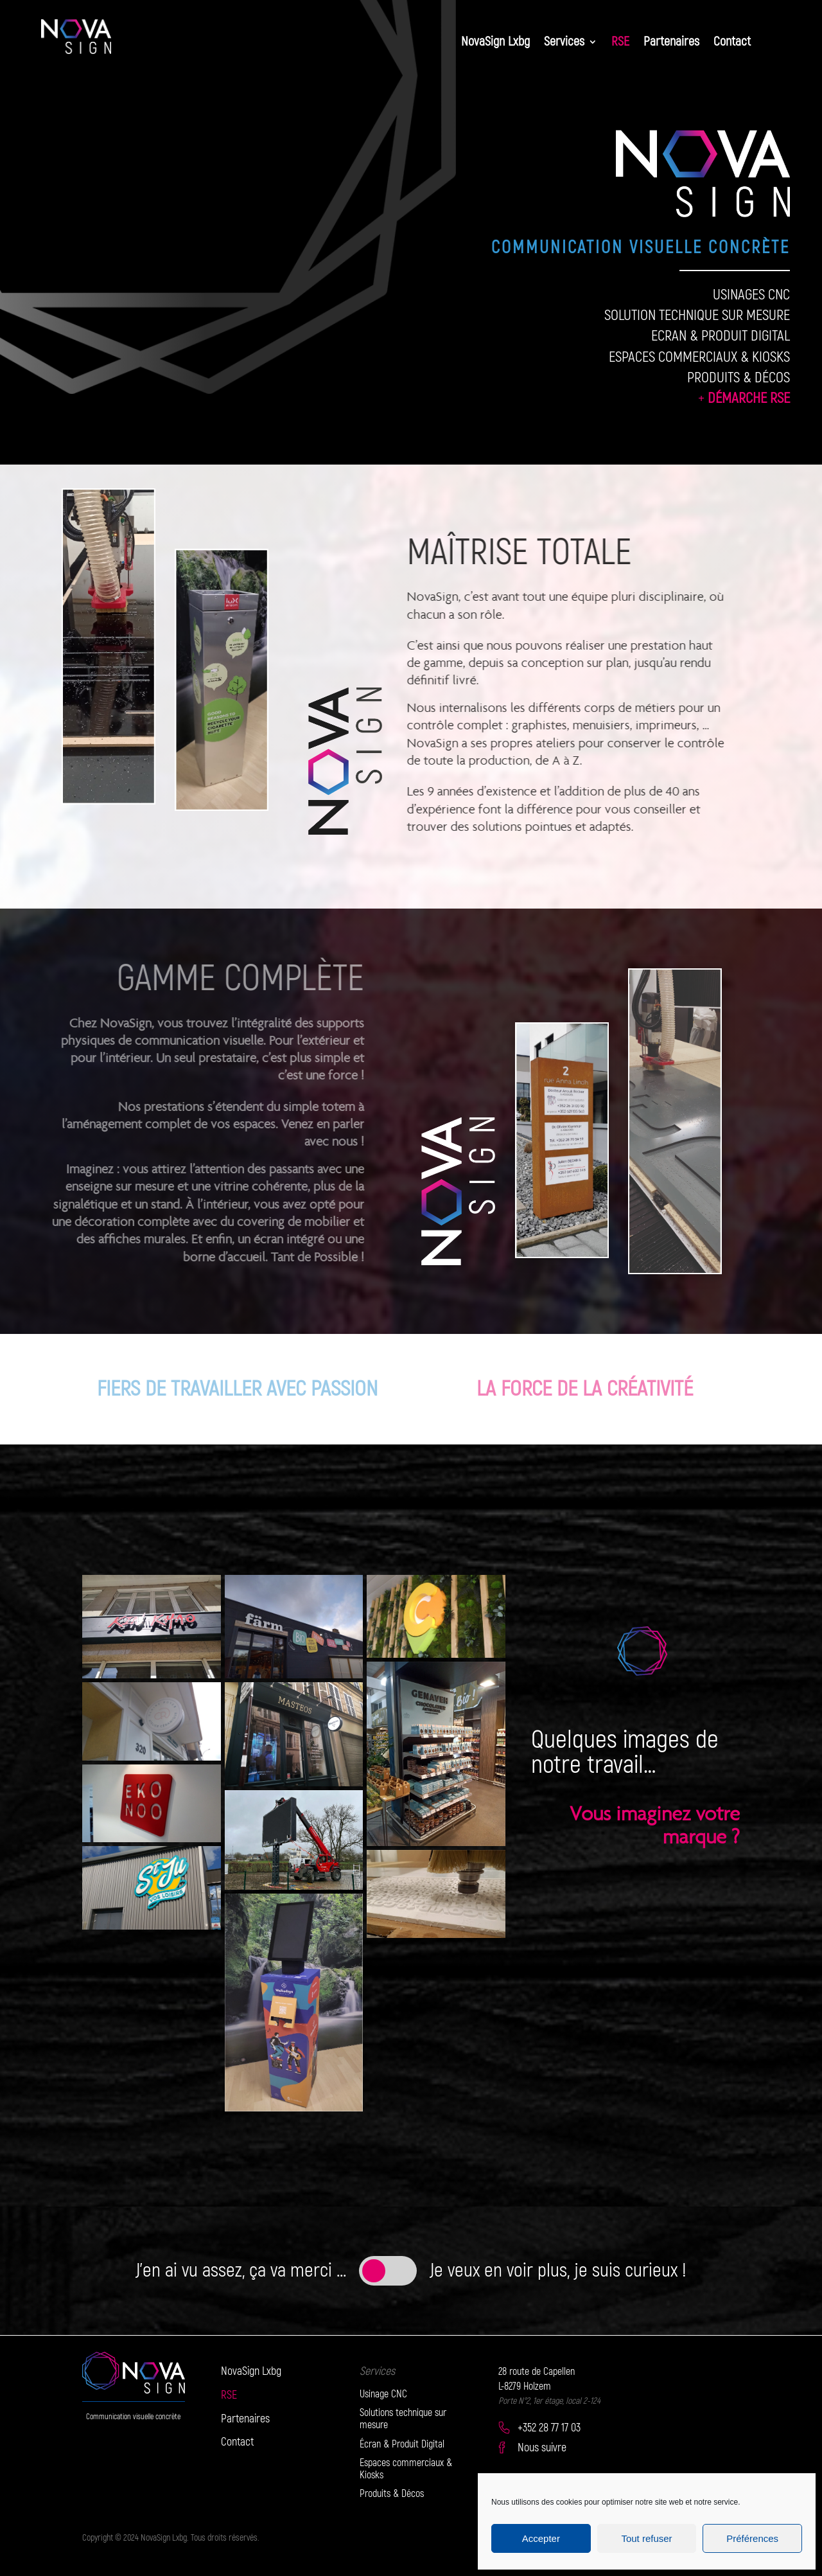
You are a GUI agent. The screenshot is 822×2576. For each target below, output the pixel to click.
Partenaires (671, 43)
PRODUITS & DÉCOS (738, 377)
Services (564, 43)
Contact (732, 43)
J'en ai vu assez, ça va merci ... (241, 2270)
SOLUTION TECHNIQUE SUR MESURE (697, 315)
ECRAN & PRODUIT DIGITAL (720, 335)
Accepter (541, 2538)
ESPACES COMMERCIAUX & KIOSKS (699, 357)
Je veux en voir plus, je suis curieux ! (558, 2270)
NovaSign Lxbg (495, 43)
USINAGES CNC (751, 294)
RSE (620, 43)
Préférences (752, 2538)
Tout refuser (646, 2538)
